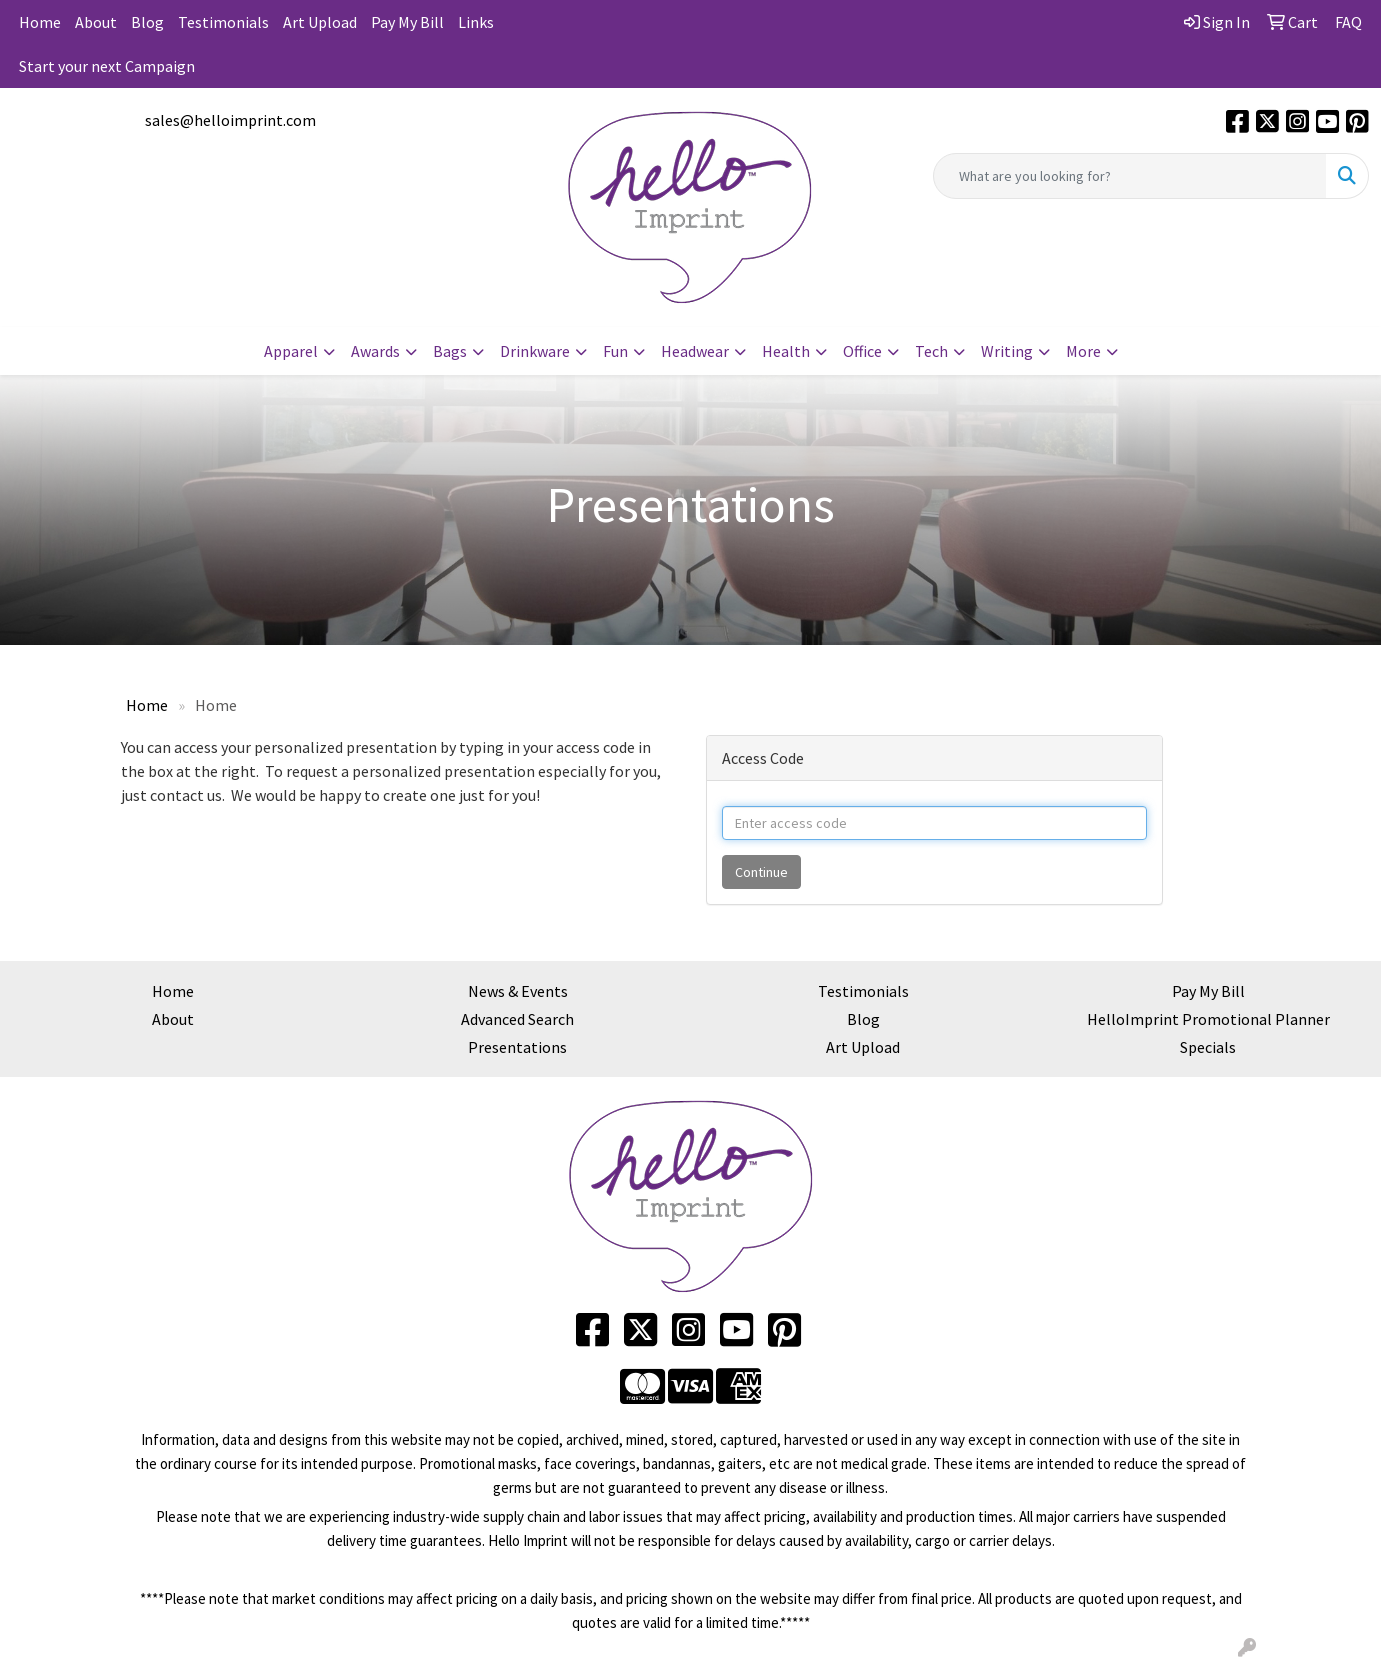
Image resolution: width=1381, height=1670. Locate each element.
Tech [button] (931, 351)
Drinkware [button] (535, 351)
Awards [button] (375, 351)
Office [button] (862, 351)
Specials (1208, 1047)
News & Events (518, 991)
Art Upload (320, 22)
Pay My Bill (407, 22)
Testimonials (223, 22)
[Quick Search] (1130, 176)
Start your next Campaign (107, 66)
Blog (147, 22)
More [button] (1083, 351)
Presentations (517, 1047)
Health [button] (786, 351)
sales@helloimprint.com (230, 120)
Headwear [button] (695, 351)
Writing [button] (1007, 351)
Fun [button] (615, 351)
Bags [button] (450, 351)
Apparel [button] (291, 351)
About (96, 22)
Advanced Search (517, 1019)
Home (40, 22)
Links (476, 22)
